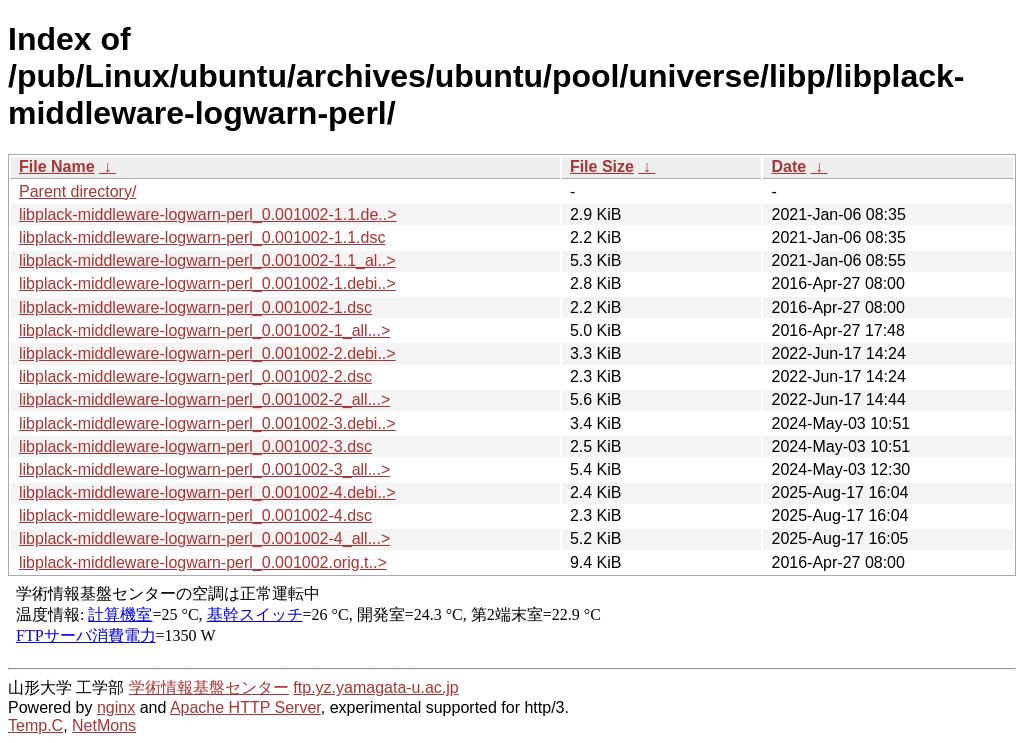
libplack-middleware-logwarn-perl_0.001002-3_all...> (204, 469)
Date (788, 166)
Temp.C (35, 725)
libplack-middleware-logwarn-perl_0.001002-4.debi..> (207, 492)
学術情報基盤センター (209, 687)
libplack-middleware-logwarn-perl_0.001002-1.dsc (195, 307)
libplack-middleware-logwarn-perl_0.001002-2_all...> (204, 399)
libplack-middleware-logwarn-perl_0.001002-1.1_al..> (207, 260)
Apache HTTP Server (245, 707)
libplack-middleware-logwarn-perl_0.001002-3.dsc (195, 446)
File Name (57, 166)
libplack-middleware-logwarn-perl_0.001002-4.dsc (195, 515)
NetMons (104, 725)
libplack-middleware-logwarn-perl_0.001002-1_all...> (204, 330)
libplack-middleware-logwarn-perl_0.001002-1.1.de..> (208, 214)
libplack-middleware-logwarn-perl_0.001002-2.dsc (195, 376)
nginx (116, 707)
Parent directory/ (77, 191)
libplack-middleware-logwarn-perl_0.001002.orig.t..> (203, 562)
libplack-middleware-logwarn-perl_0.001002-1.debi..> (207, 283)
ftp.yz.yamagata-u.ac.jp (375, 687)
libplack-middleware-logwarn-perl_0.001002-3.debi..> (207, 423)
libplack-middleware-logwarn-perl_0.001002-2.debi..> (207, 353)
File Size (602, 166)
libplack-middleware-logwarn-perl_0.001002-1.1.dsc (202, 237)
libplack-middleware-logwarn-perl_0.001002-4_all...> (204, 538)
